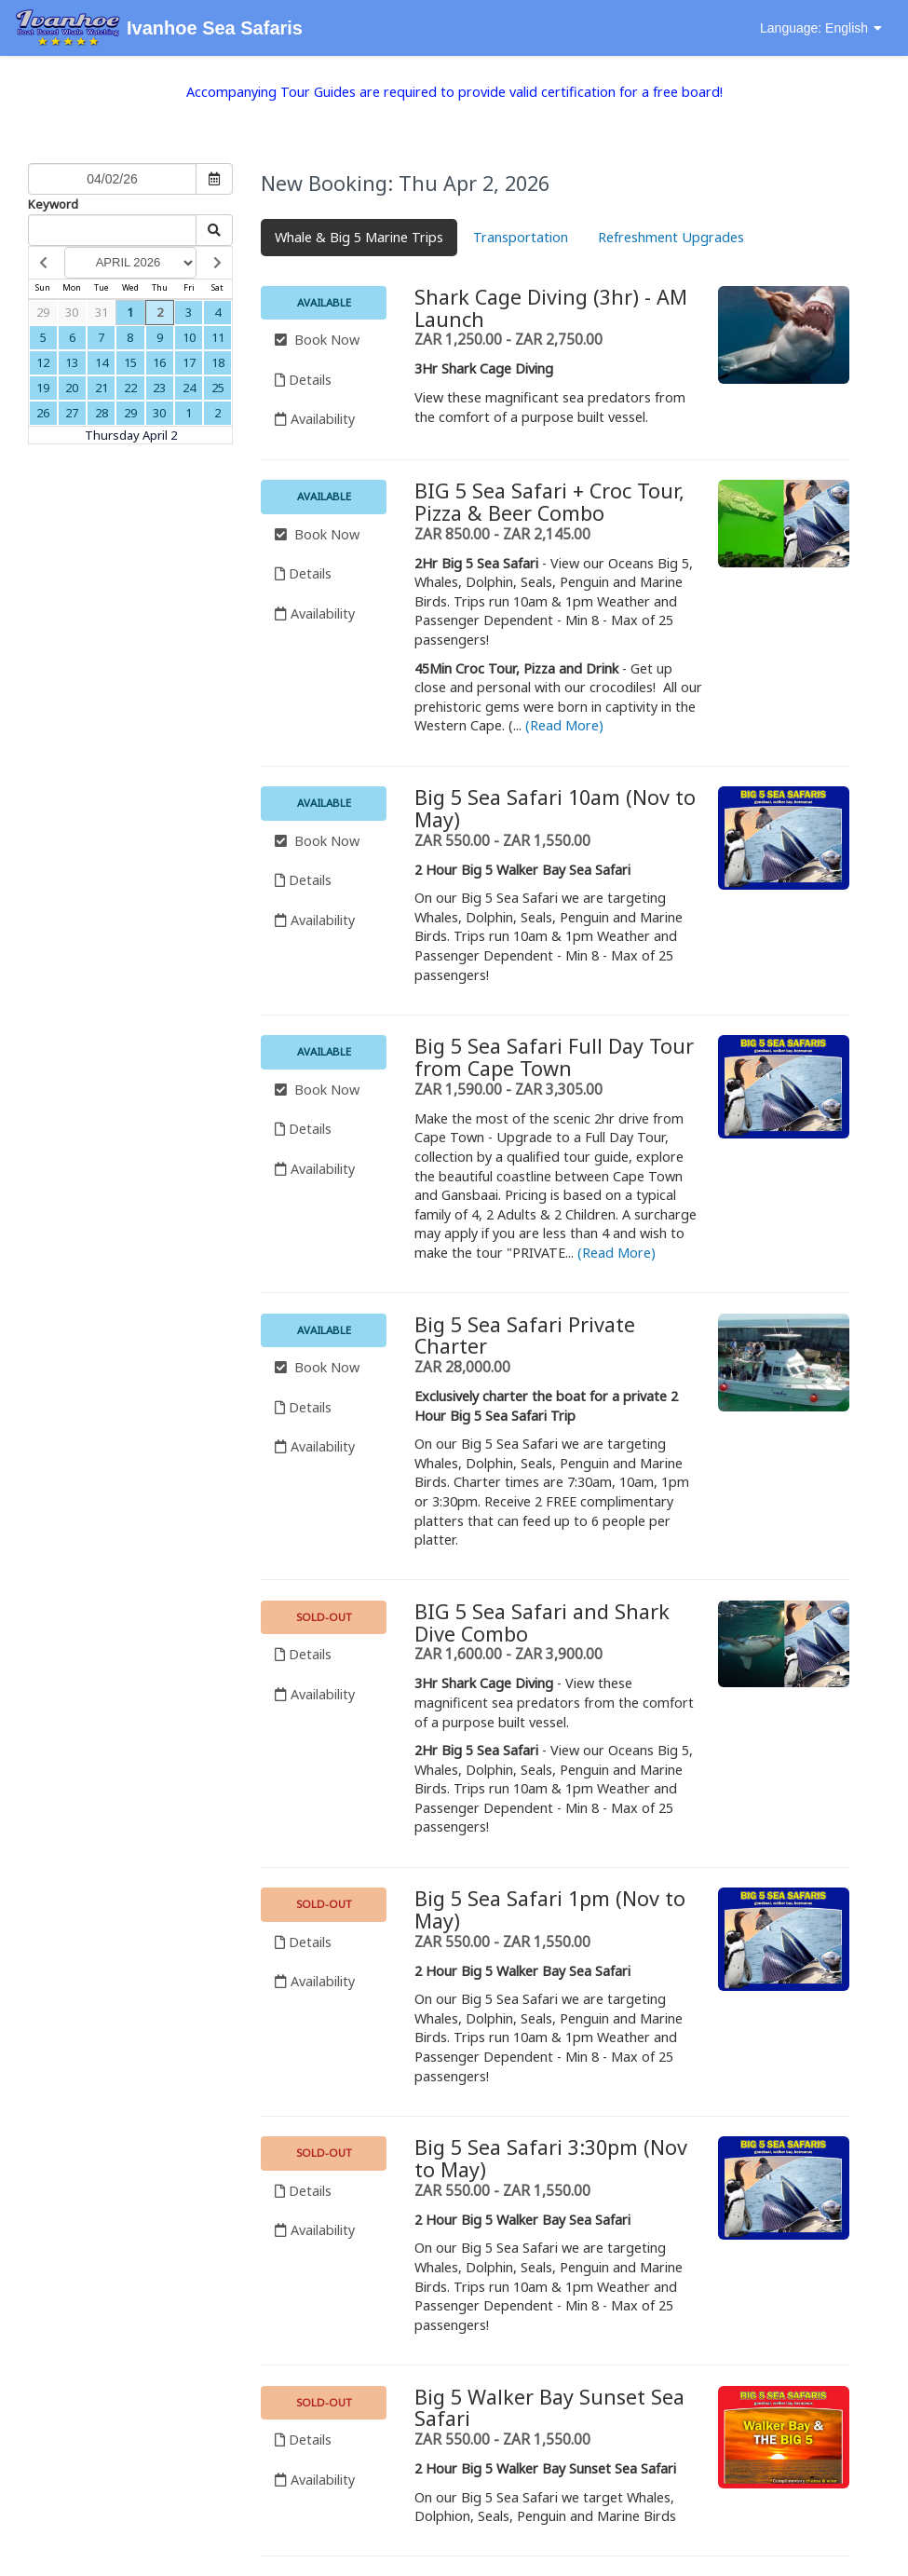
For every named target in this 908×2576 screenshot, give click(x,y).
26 (42, 412)
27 (71, 412)
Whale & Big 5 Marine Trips (359, 237)
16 (159, 362)
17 (189, 362)
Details (303, 379)
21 (101, 387)
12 (42, 362)
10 (189, 337)
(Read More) (564, 725)
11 (217, 337)
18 (217, 362)
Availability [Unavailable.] (315, 1694)
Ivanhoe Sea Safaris (158, 29)
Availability (315, 419)
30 (71, 312)
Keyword (53, 204)
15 (130, 362)
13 (71, 362)
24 (189, 387)
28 (101, 412)
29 (42, 312)
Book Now (317, 339)
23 (159, 387)
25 (217, 387)
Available (324, 302)
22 (130, 387)
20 (71, 387)
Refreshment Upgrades (671, 237)
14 (101, 362)
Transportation (520, 237)
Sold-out (324, 1617)
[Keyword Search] (112, 230)
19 (42, 387)
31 (101, 312)
